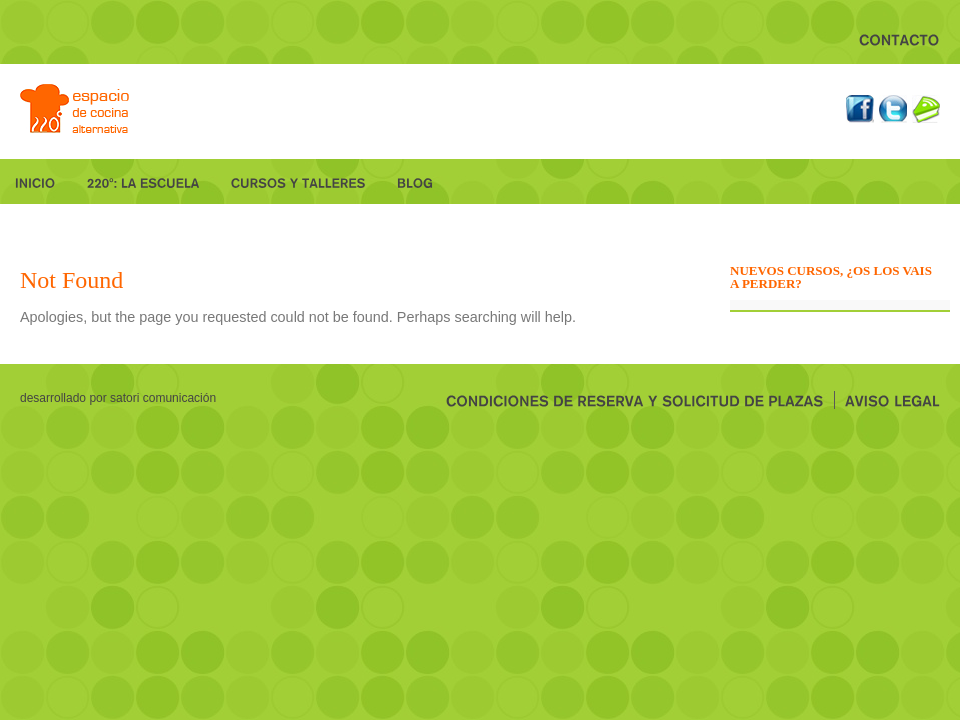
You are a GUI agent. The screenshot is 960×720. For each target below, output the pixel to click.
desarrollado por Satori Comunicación (118, 398)
